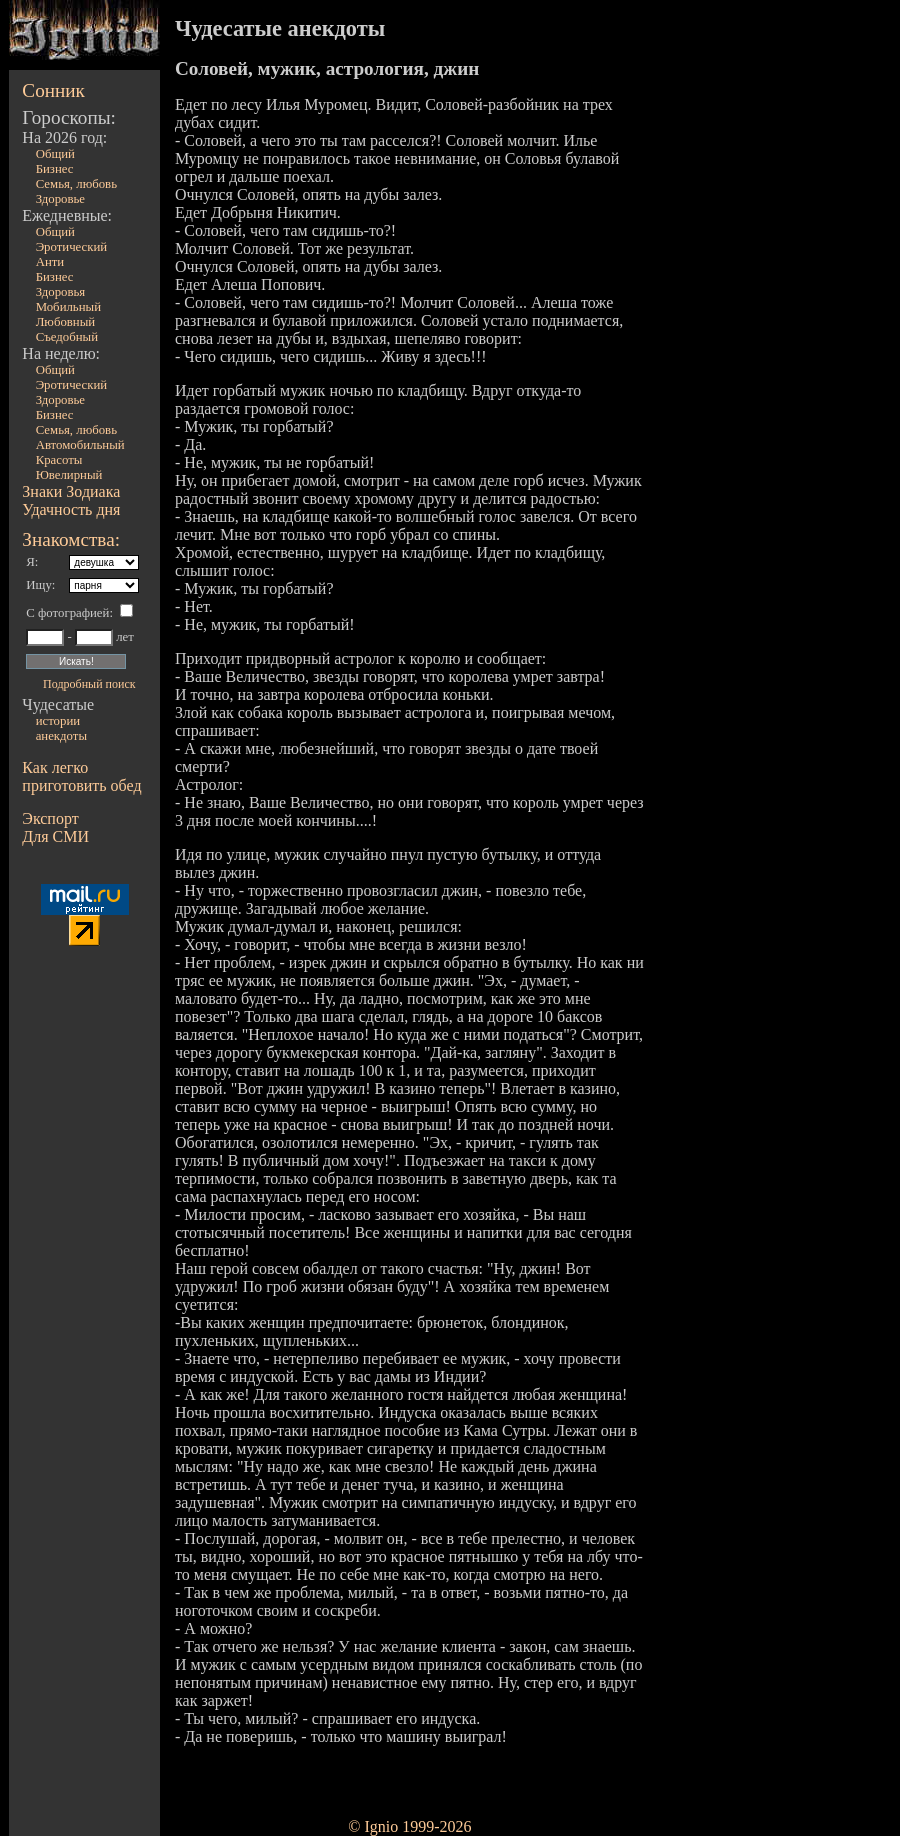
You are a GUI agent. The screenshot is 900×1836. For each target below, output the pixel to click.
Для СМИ (55, 836)
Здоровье (60, 199)
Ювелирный (69, 475)
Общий (55, 154)
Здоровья (61, 292)
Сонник (53, 90)
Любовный (66, 322)
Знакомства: (71, 539)
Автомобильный (80, 445)
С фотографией (67, 613)
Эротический (72, 247)
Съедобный (67, 337)
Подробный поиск (89, 684)
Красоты (59, 460)
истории (58, 721)
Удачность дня (71, 509)
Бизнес (55, 169)
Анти (50, 262)
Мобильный (68, 307)
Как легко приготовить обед (81, 776)
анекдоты (61, 736)
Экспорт (50, 818)
